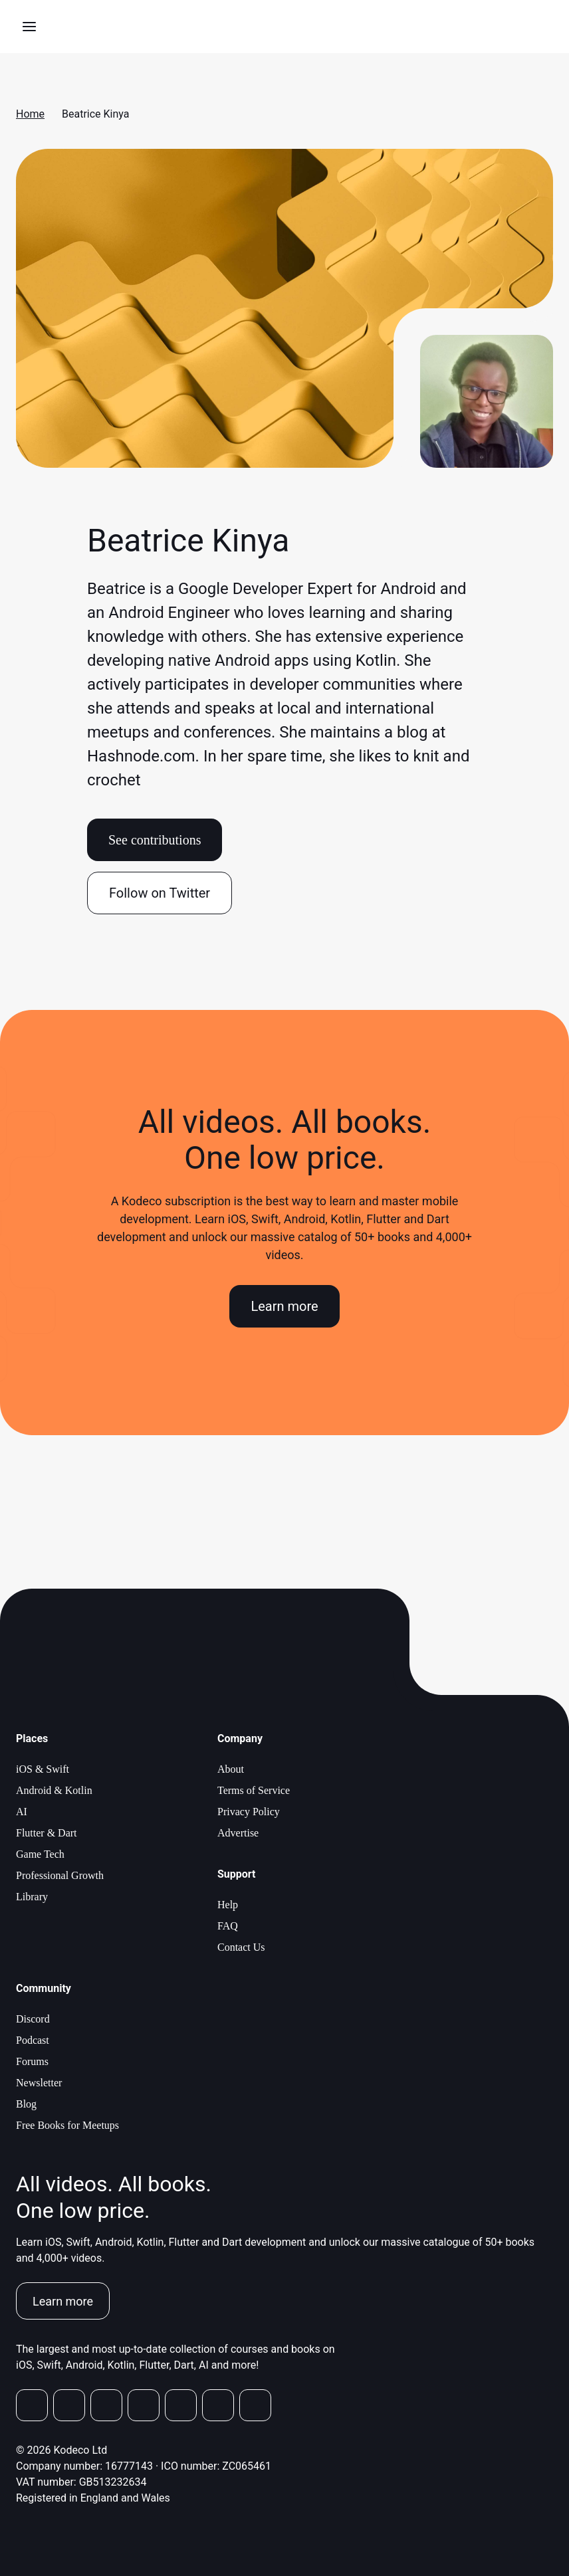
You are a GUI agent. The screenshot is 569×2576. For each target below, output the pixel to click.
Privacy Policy (248, 1811)
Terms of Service (253, 1790)
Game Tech (40, 1854)
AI (21, 1811)
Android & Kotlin (54, 1790)
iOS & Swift (42, 1769)
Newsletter (39, 2082)
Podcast (32, 2040)
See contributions (154, 840)
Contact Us (241, 1947)
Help (227, 1904)
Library (32, 1896)
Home (30, 114)
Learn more (284, 1306)
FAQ (227, 1926)
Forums (32, 2061)
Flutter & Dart (46, 1832)
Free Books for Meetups (67, 2125)
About (230, 1769)
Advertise (238, 1832)
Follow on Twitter (159, 893)
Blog (26, 2104)
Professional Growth (60, 1875)
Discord (33, 2019)
